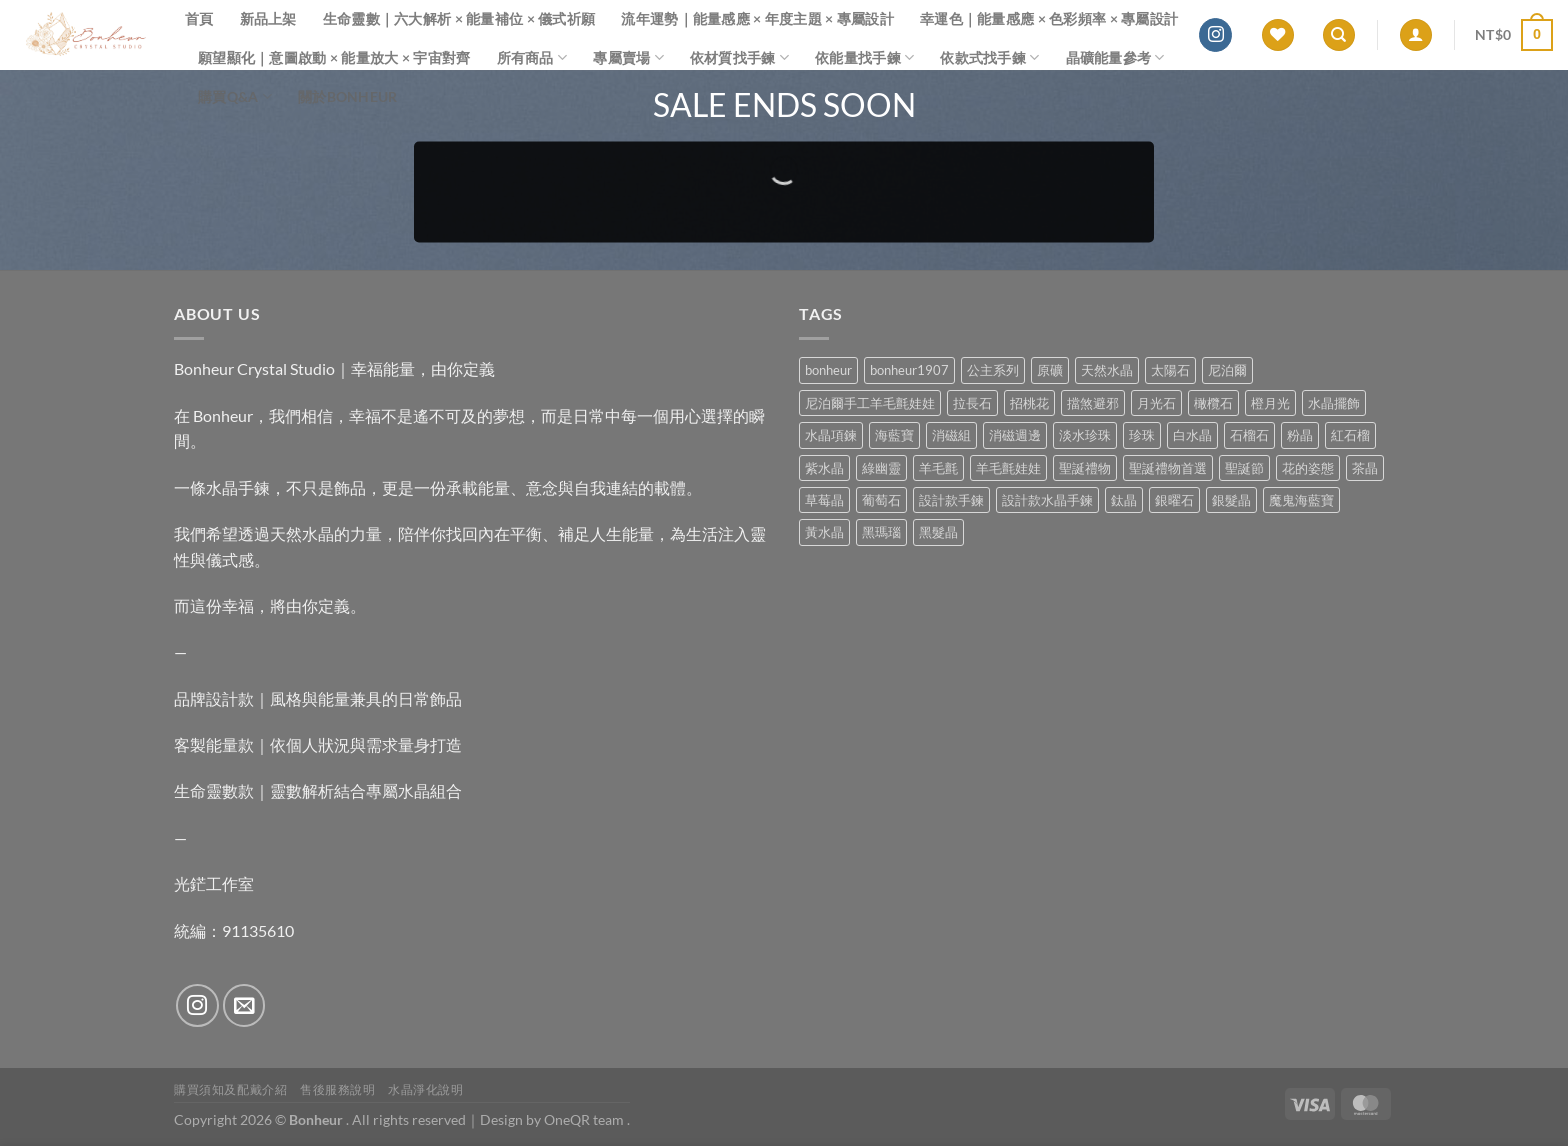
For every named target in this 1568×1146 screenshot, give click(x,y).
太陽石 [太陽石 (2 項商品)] (1170, 370)
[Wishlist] (1278, 35)
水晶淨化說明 (426, 1089)
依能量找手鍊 (864, 57)
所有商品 (532, 57)
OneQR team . (587, 1119)
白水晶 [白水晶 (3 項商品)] (1192, 435)
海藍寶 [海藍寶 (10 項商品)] (894, 435)
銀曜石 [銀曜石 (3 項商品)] (1174, 500)
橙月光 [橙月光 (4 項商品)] (1270, 403)
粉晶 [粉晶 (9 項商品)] (1300, 435)
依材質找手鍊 (739, 57)
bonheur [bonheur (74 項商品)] (828, 370)
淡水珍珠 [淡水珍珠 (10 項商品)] (1085, 435)
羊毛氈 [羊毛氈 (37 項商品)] (938, 468)
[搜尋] (1339, 35)
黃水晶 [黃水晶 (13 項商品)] (824, 532)
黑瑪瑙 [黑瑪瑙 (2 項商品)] (881, 532)
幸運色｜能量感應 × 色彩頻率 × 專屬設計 (1049, 18)
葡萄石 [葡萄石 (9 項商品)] (881, 500)
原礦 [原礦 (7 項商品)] (1050, 370)
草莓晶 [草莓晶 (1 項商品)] (824, 500)
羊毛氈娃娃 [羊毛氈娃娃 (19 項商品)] (1008, 468)
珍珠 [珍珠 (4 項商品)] (1142, 435)
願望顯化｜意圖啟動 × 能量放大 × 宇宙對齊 (334, 57)
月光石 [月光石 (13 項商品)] (1156, 403)
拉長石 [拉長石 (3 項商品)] (972, 403)
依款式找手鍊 (989, 57)
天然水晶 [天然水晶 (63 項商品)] (1107, 370)
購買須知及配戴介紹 (231, 1089)
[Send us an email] (244, 1005)
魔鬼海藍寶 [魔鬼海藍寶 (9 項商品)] (1301, 500)
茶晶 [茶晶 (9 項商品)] (1365, 468)
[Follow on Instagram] (1215, 35)
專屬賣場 (628, 57)
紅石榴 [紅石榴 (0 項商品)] (1350, 435)
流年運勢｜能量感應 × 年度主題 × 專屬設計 (757, 18)
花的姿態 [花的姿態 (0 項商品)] (1308, 468)
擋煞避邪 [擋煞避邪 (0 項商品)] (1093, 403)
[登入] (1416, 35)
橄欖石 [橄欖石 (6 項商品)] (1213, 403)
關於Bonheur (348, 96)
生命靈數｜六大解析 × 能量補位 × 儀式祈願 (459, 18)
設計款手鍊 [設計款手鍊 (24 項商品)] (951, 500)
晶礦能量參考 (1115, 57)
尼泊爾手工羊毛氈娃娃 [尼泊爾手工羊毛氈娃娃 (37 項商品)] (870, 403)
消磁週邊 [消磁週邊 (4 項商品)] (1015, 435)
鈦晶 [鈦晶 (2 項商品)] (1124, 500)
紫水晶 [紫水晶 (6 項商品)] (824, 468)
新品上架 (268, 18)
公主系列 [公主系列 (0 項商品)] (993, 370)
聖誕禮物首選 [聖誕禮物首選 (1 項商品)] (1168, 468)
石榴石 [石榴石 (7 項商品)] (1249, 435)
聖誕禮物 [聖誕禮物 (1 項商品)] (1085, 468)
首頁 (199, 18)
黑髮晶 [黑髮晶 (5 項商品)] (938, 532)
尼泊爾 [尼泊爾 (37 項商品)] (1227, 370)
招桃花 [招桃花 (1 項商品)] (1029, 403)
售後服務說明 (338, 1089)
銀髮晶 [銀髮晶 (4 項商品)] (1231, 500)
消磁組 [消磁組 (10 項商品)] (951, 435)
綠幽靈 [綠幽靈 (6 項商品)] (881, 468)
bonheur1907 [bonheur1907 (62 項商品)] (909, 370)
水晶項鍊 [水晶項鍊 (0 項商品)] (831, 435)
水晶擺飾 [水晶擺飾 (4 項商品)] (1334, 403)
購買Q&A (235, 96)
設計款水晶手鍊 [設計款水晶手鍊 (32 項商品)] (1047, 500)
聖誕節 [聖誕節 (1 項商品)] (1244, 468)
